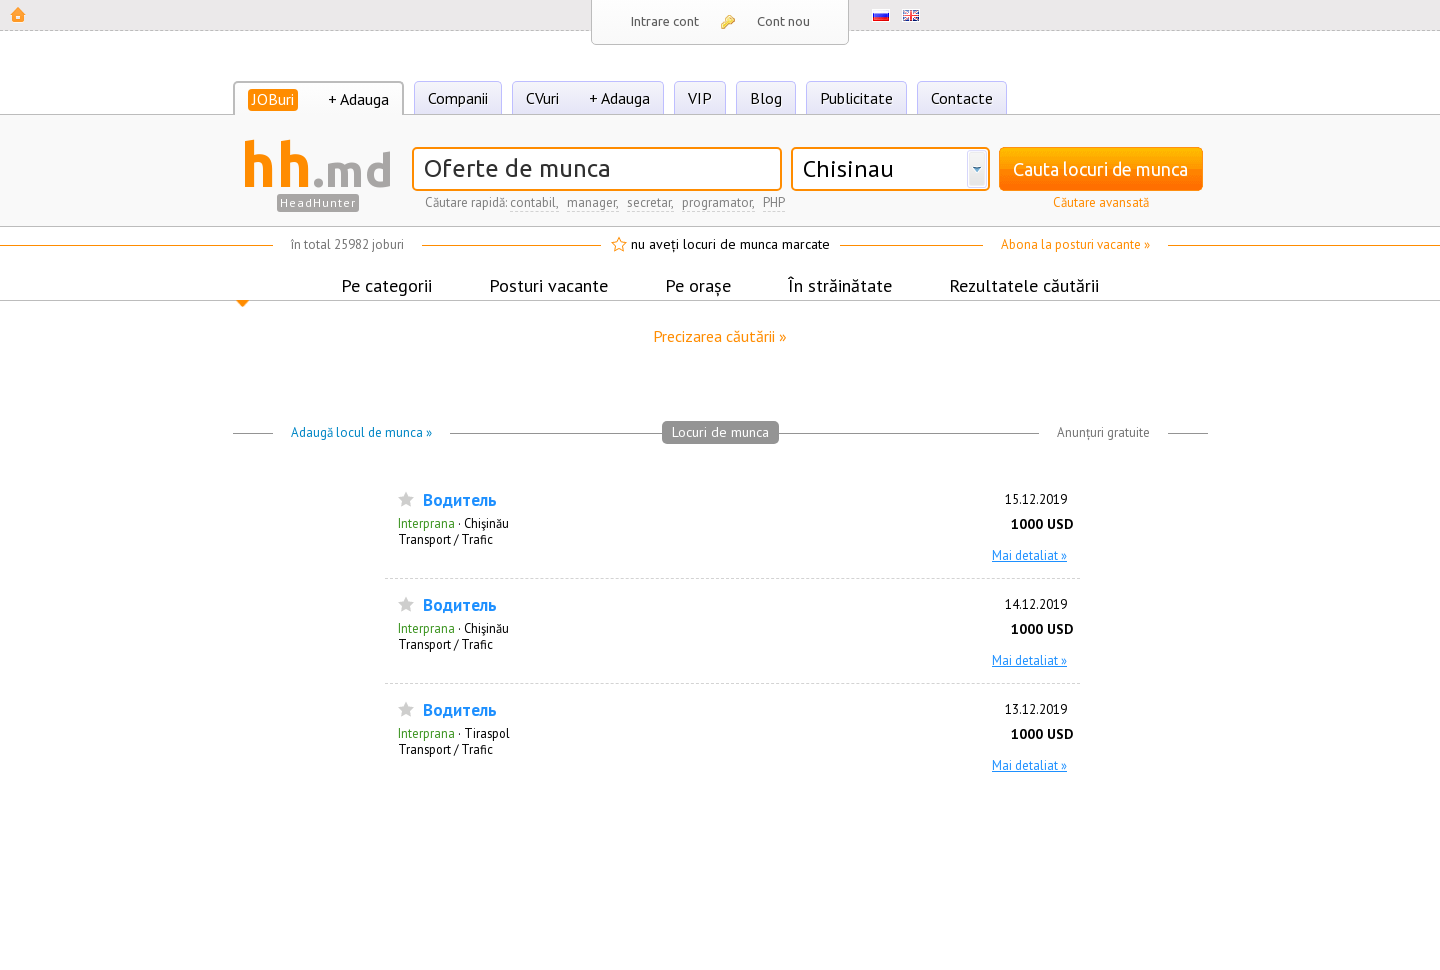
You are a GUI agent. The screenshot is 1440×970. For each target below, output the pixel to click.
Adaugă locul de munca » (361, 432)
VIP (700, 98)
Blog (766, 98)
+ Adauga (358, 99)
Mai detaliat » (1029, 555)
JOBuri (273, 99)
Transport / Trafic (445, 539)
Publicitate (856, 98)
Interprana (426, 523)
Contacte (962, 98)
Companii (458, 98)
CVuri (542, 98)
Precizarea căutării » (720, 336)
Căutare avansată (1101, 202)
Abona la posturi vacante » (1075, 244)
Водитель (460, 500)
